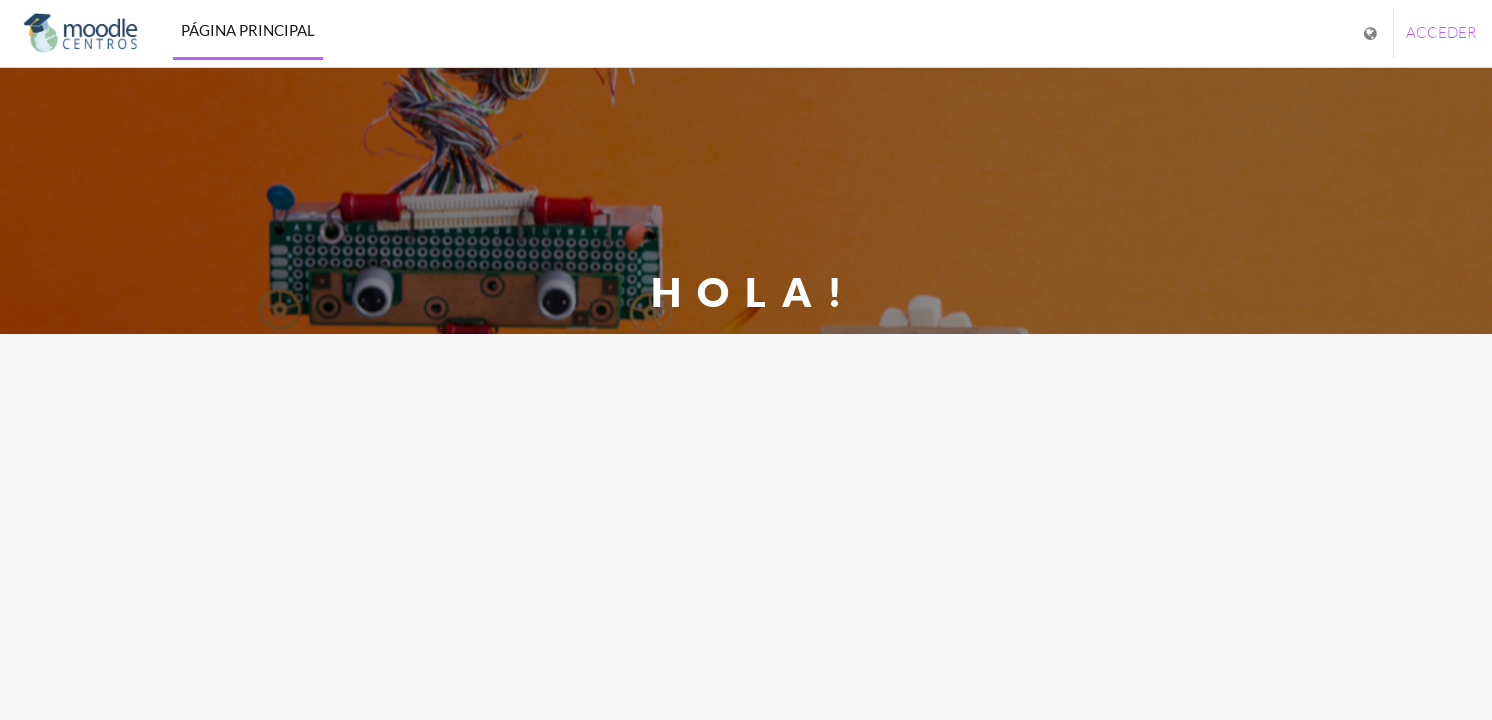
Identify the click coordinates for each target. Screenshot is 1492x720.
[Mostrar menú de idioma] (1372, 33)
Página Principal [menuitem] (248, 30)
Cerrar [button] (746, 477)
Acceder (1441, 32)
